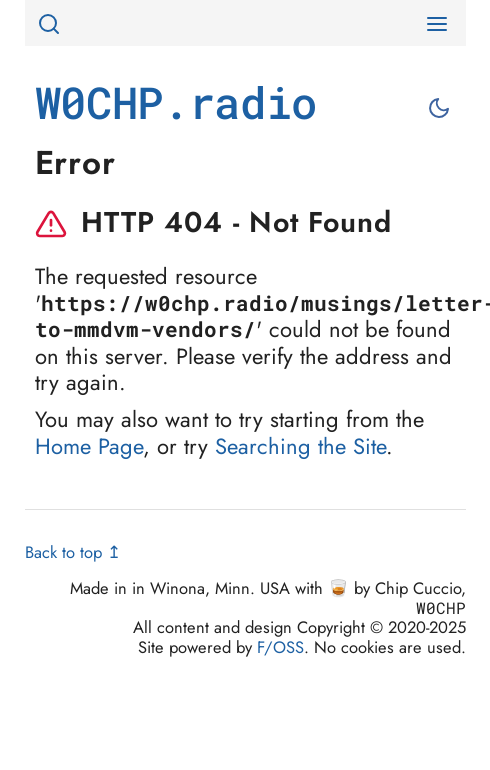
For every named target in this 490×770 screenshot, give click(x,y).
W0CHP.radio (176, 102)
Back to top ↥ (73, 552)
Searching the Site (300, 446)
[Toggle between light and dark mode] (441, 108)
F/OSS (280, 647)
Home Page (89, 446)
